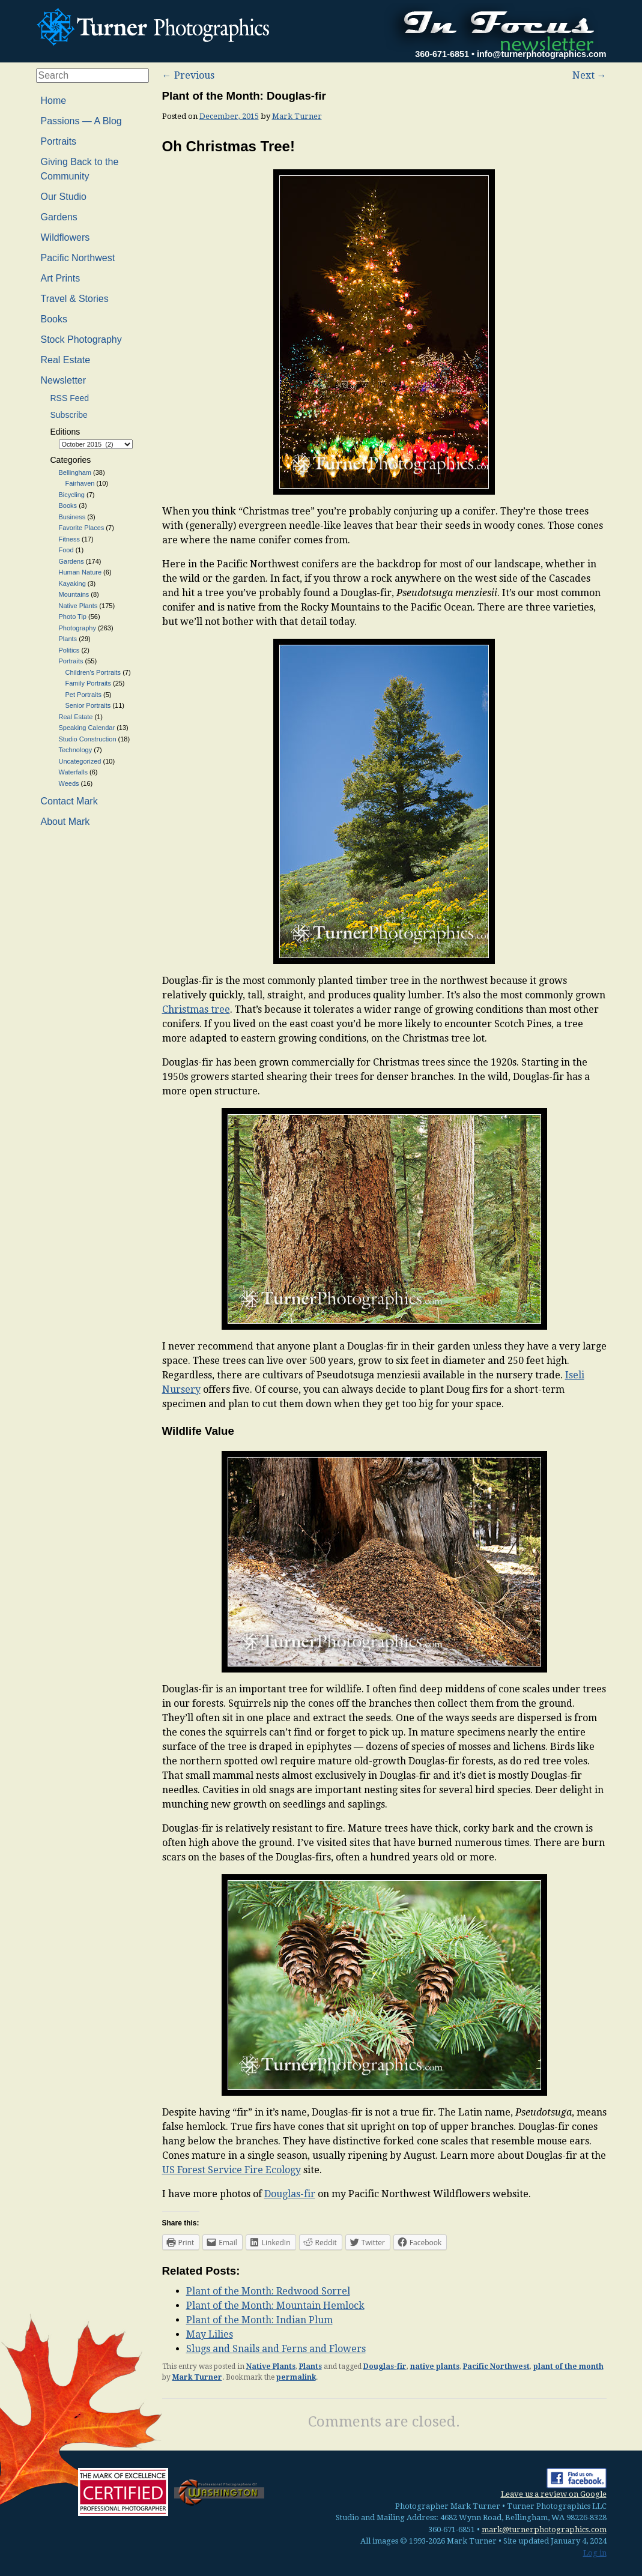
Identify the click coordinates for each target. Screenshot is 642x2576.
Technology (75, 749)
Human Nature (80, 572)
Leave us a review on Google (554, 2494)
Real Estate (66, 360)
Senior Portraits (88, 705)
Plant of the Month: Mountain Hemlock (275, 2305)
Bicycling (72, 494)
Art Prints (60, 278)
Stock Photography (81, 339)
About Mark (65, 821)
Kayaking (72, 583)
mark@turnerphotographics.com (544, 2529)
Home (54, 100)
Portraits (59, 141)
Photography (77, 628)
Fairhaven (80, 483)
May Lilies (209, 2334)
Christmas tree (196, 1009)
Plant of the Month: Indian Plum (259, 2320)
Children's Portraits (93, 672)
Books (54, 319)
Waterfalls (73, 772)
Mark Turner (297, 116)
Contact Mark (69, 801)
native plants (434, 2366)
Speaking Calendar (87, 727)
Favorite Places (81, 527)
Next (589, 75)
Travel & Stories (75, 299)
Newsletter (63, 380)
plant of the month (568, 2366)
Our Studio (63, 197)
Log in (595, 2552)
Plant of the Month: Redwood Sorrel (268, 2291)
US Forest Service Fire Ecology (231, 2170)
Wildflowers (65, 237)
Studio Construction (88, 739)
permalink (296, 2377)
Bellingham (75, 472)
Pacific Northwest (496, 2366)
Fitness (69, 539)
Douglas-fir (289, 2194)
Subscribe (69, 415)
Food (66, 550)
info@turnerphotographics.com (542, 54)
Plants (310, 2366)
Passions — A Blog (81, 121)
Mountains (74, 594)
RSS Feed (69, 398)
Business (72, 516)
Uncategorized (80, 761)
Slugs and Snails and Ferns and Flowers (276, 2348)
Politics (69, 650)
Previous (188, 75)
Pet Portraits (83, 694)
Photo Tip (72, 616)
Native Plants (270, 2366)
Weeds (69, 783)
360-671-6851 (442, 54)
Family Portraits (88, 683)
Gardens (59, 217)
